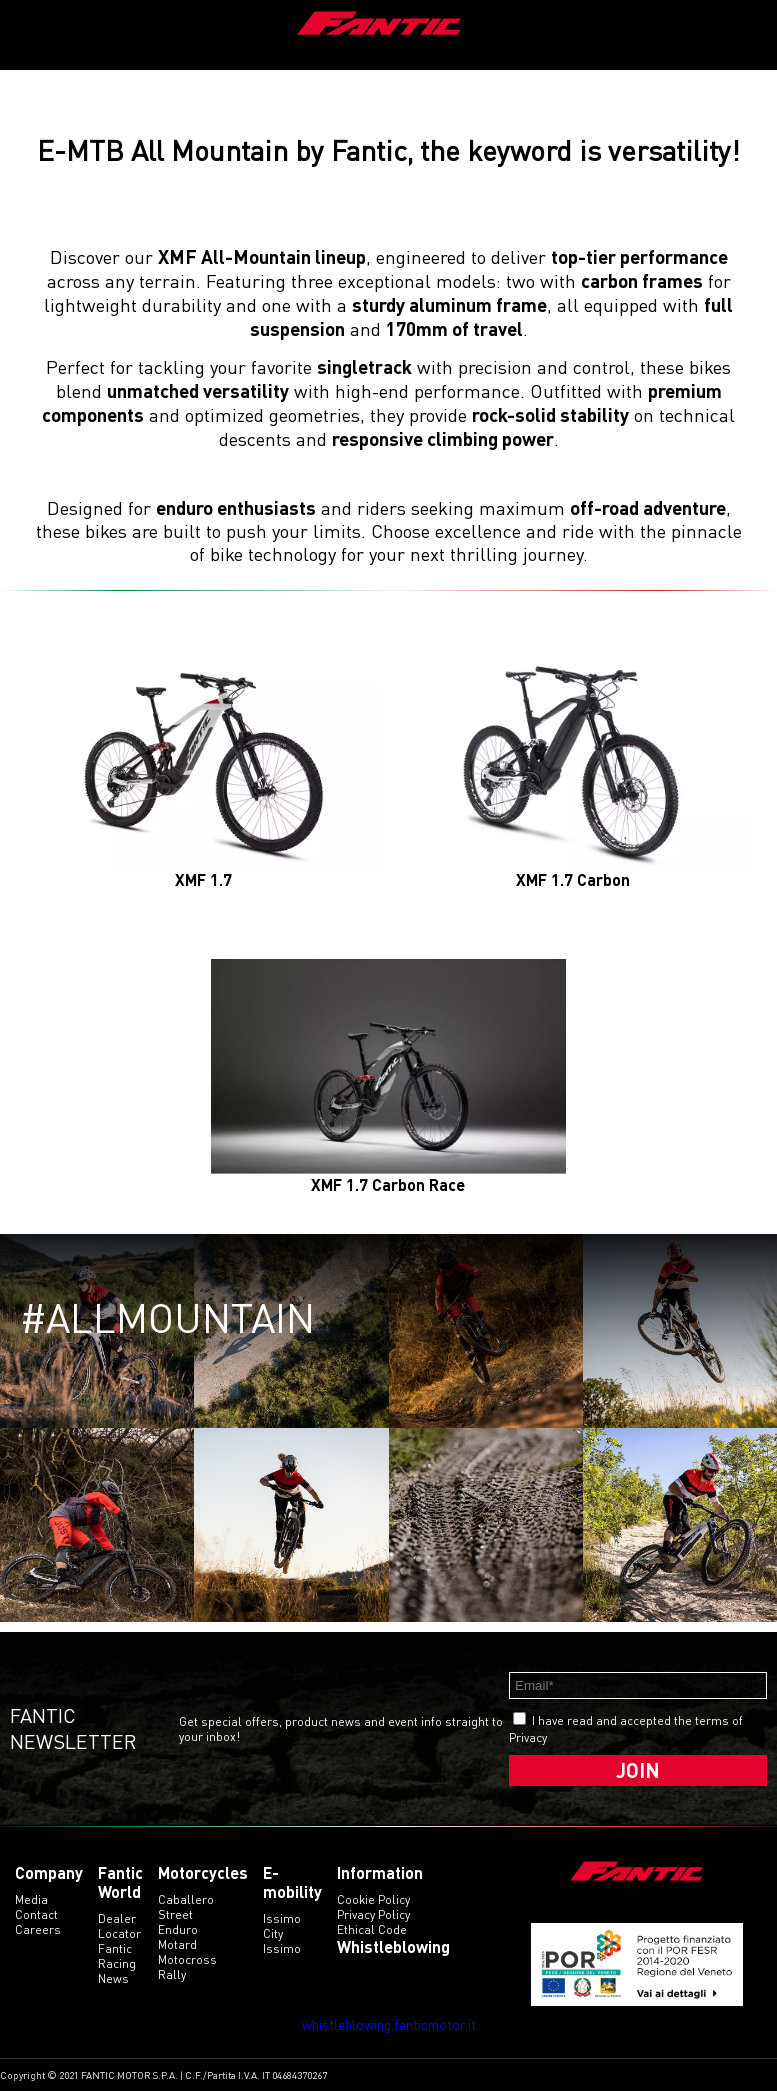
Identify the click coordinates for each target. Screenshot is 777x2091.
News (113, 1978)
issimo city (282, 1926)
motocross (187, 1959)
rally (172, 1974)
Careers (38, 1929)
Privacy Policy (373, 1914)
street (175, 1914)
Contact (36, 1914)
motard (177, 1944)
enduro (178, 1929)
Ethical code (372, 1929)
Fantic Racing (117, 1956)
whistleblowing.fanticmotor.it (389, 2024)
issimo (282, 1948)
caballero (186, 1899)
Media (31, 1899)
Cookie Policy (373, 1899)
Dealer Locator (119, 1926)
